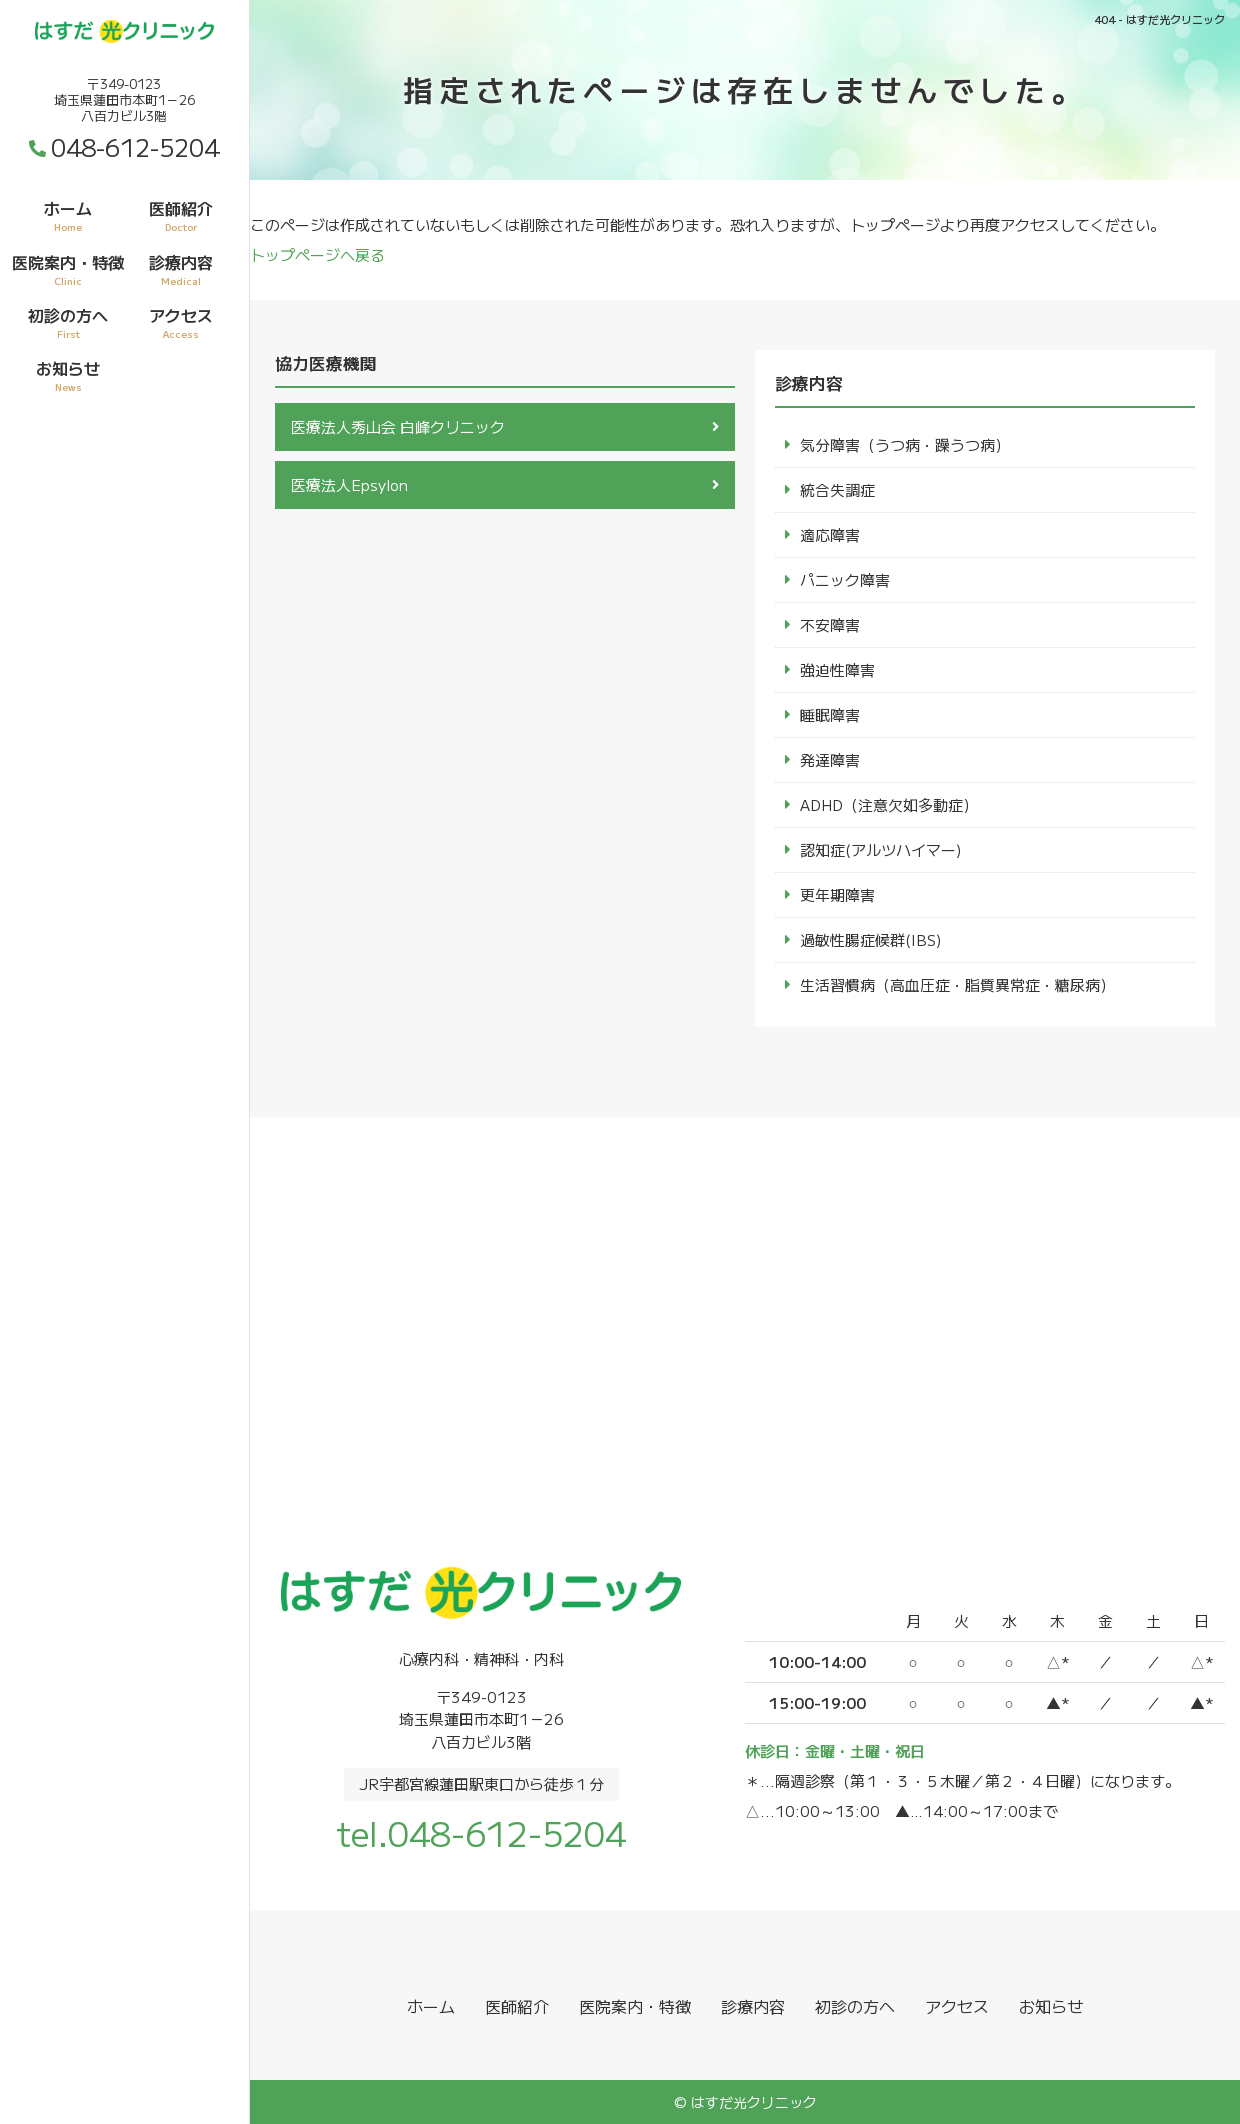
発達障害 (830, 759)
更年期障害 (837, 894)
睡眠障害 (830, 714)
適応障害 (830, 534)
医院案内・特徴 (68, 269)
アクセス (181, 322)
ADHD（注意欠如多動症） (889, 804)
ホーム (68, 215)
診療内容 (181, 269)
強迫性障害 (837, 669)
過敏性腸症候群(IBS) (871, 939)
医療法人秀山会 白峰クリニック (398, 426)
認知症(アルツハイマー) (881, 849)
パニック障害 (845, 579)
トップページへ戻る (317, 254)
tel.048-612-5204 (481, 1832)
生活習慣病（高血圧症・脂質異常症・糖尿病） (957, 984)
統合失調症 (837, 489)
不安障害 (830, 624)
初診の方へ (68, 322)
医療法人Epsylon (349, 484)
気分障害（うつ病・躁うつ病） (905, 444)
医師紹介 (181, 215)
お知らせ (68, 375)
